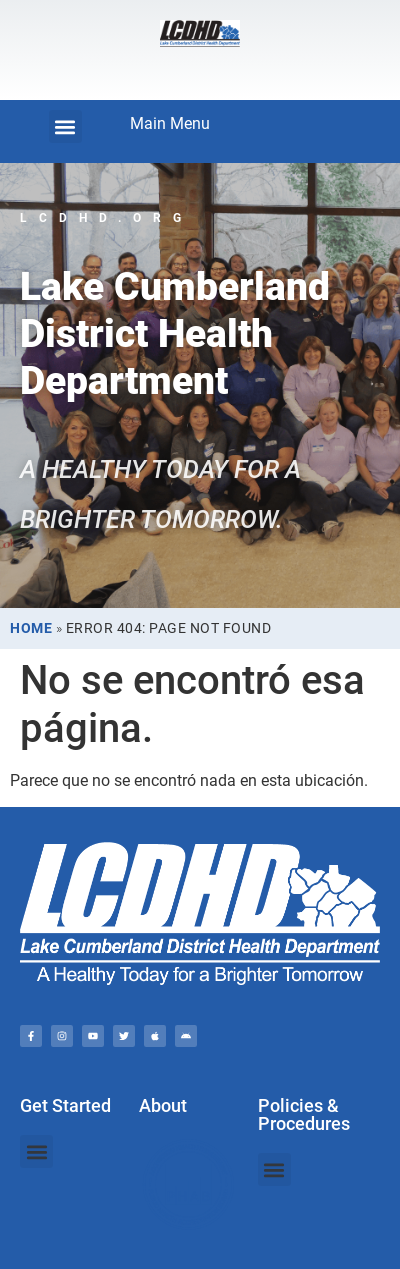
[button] (65, 126)
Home (31, 628)
